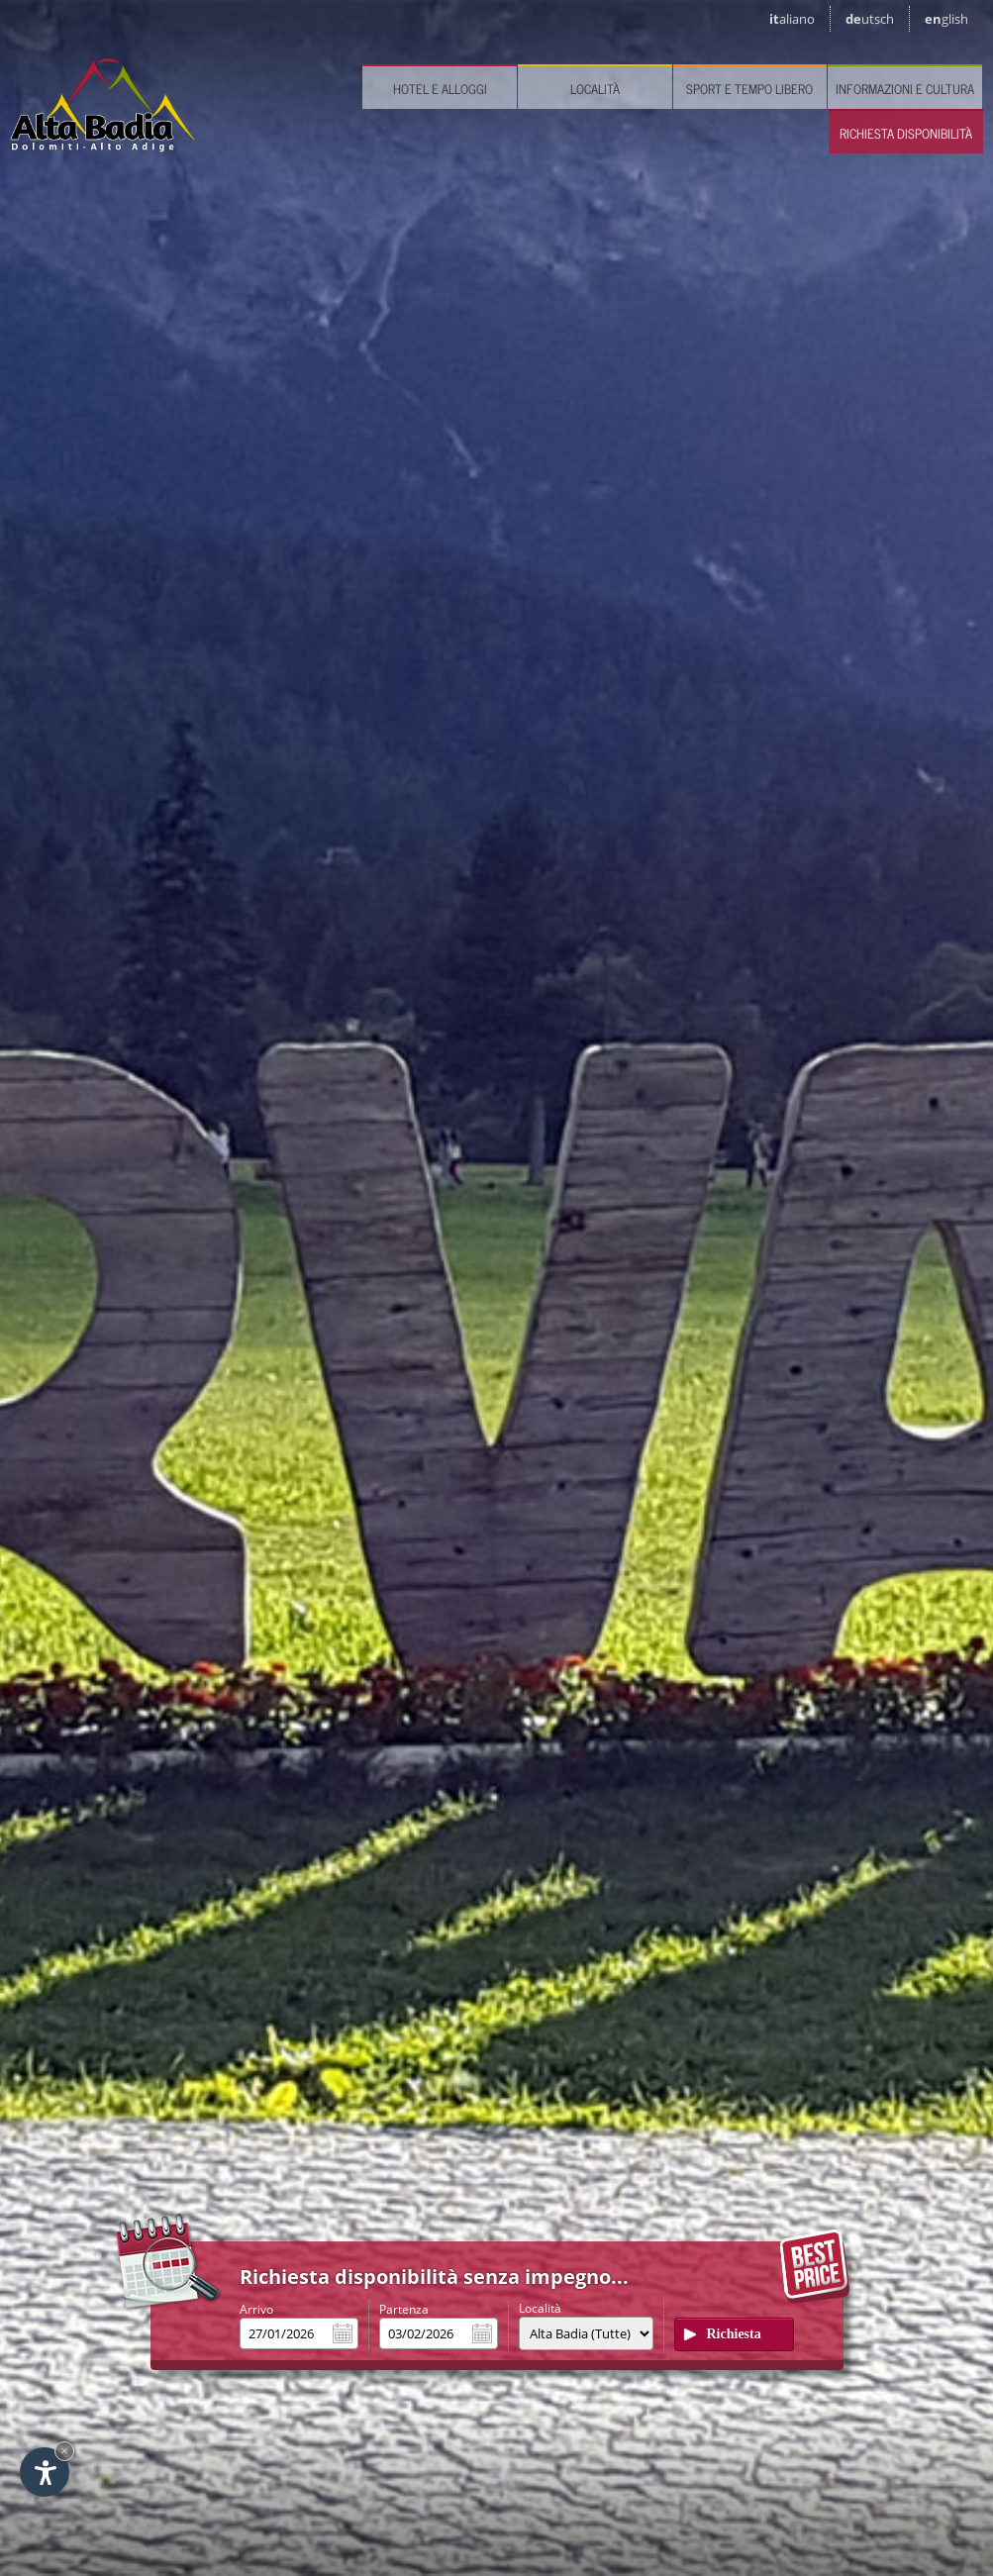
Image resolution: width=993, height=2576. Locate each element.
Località (595, 88)
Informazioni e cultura (905, 88)
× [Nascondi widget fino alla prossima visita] (64, 2450)
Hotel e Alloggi (440, 88)
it (792, 19)
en (946, 19)
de (869, 19)
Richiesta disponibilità (906, 133)
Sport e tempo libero (749, 88)
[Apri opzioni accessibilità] (44, 2472)
